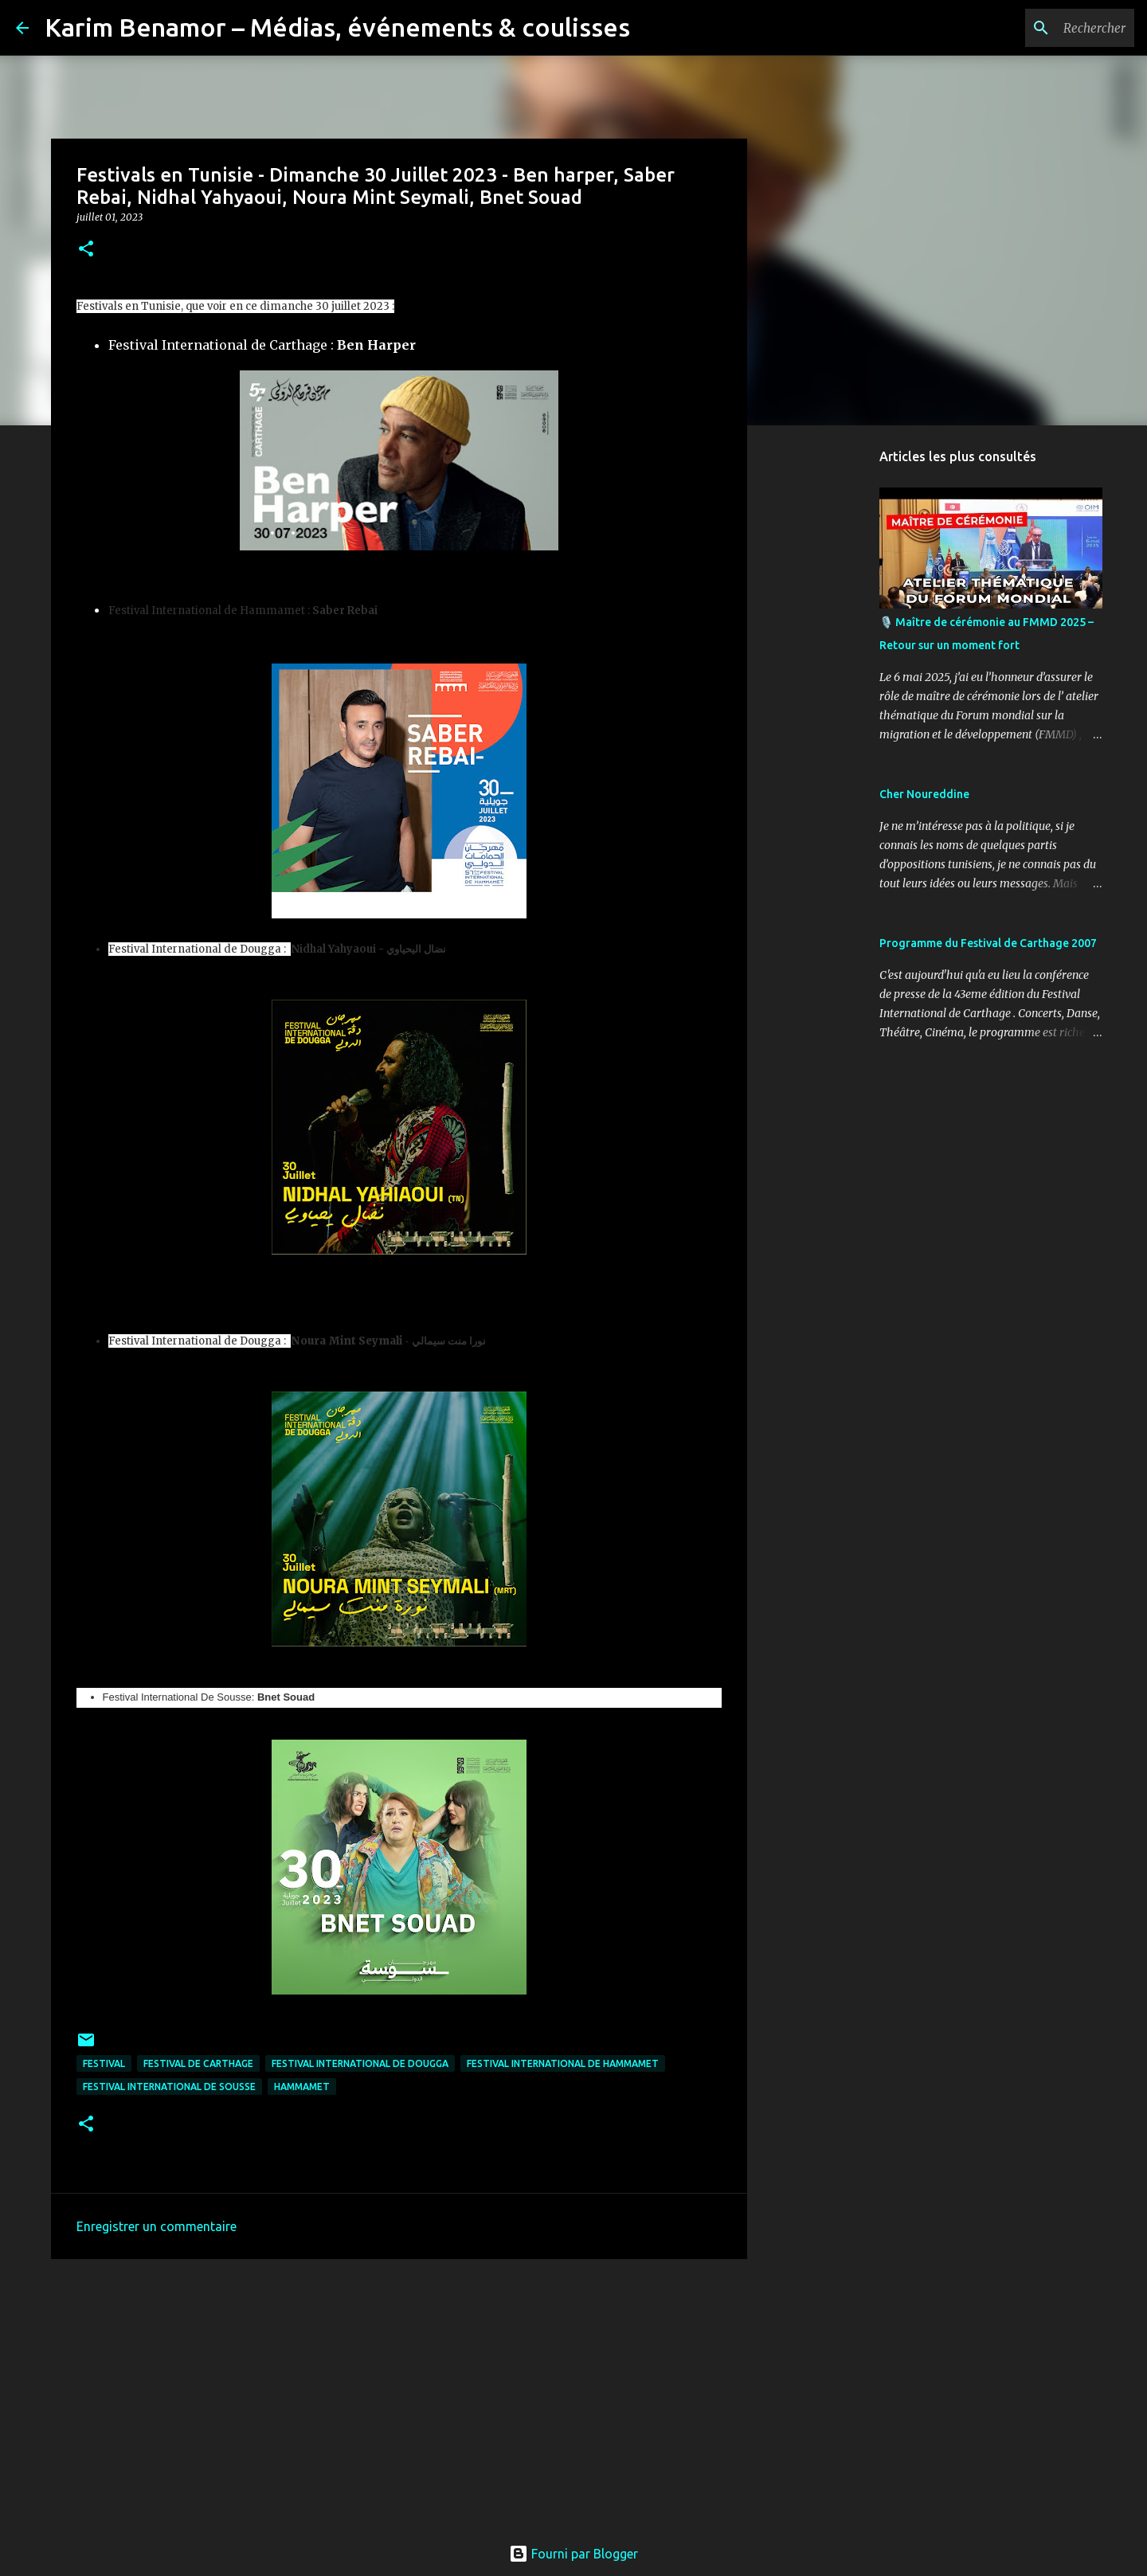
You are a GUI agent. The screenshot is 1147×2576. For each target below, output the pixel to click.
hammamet (302, 2086)
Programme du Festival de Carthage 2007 (988, 943)
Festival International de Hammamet (563, 2063)
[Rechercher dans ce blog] (1050, 28)
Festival (104, 2063)
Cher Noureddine (924, 794)
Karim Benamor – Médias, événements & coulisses (337, 27)
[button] (86, 249)
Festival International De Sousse (169, 2086)
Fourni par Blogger (573, 2554)
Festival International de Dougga (360, 2063)
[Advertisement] (399, 2394)
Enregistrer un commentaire (156, 2226)
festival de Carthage (198, 2063)
